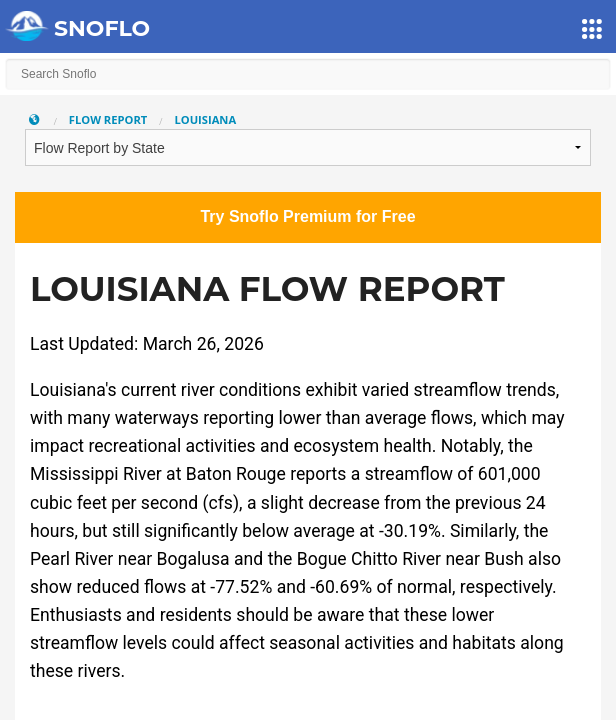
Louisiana (205, 119)
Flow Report (108, 119)
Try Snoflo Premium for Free (307, 216)
